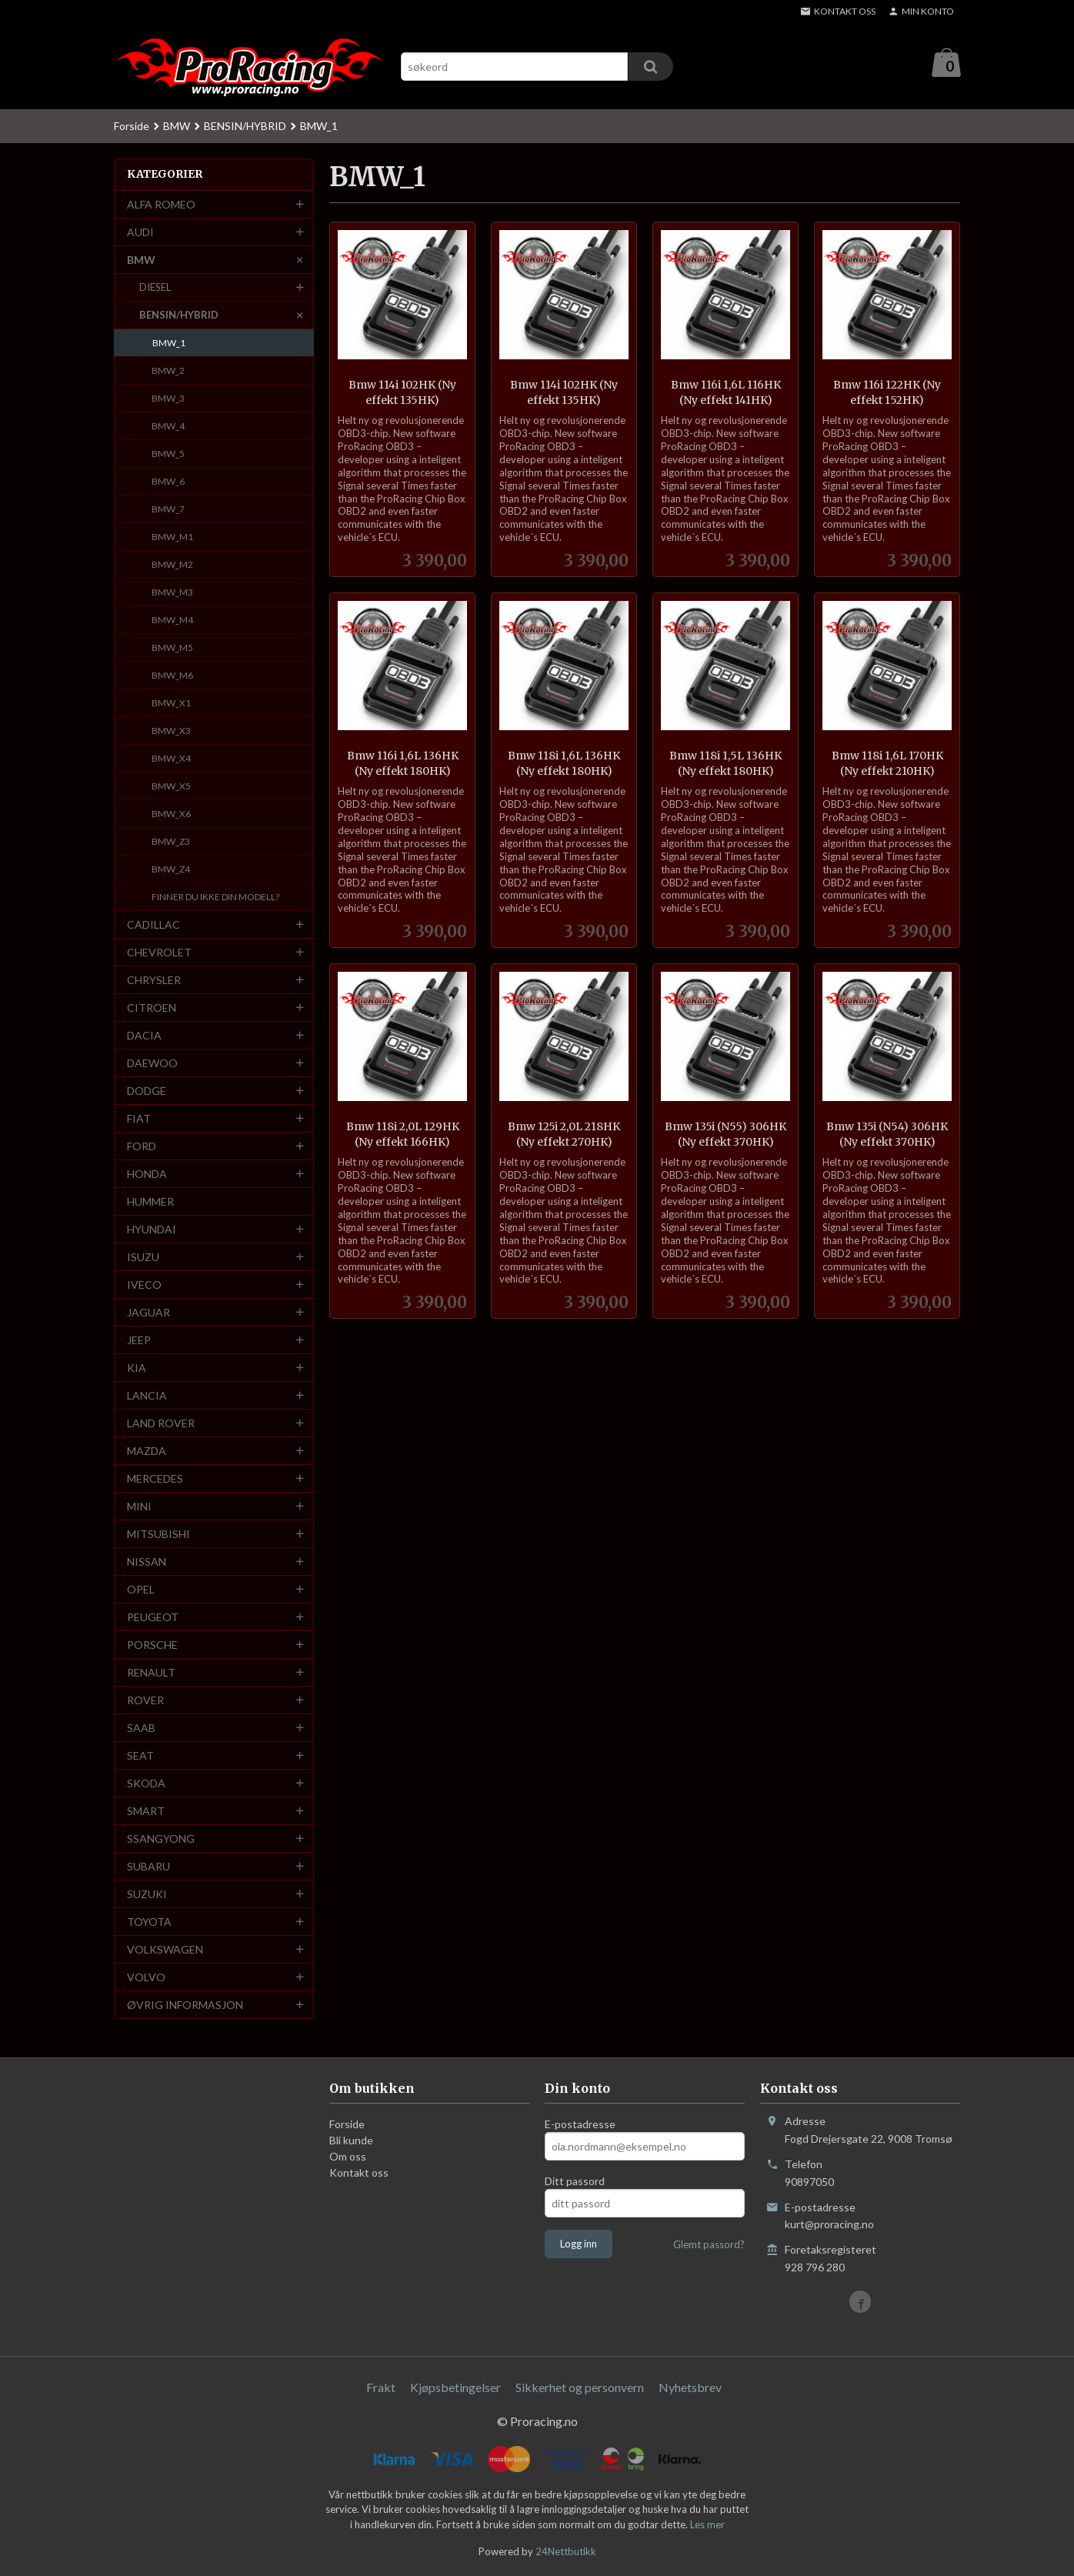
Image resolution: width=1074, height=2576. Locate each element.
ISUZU (143, 1257)
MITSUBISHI (158, 1534)
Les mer (707, 2525)
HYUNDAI (151, 1229)
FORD (141, 1146)
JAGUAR (148, 1313)
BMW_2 (168, 371)
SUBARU (148, 1867)
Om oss (347, 2157)
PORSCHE (152, 1645)
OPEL (141, 1590)
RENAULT (151, 1673)
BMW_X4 (171, 759)
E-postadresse (580, 2124)
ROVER (145, 1700)
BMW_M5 (172, 648)
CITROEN (151, 1008)
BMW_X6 (171, 814)
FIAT (139, 1119)
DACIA (144, 1036)
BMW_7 (168, 510)
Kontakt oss (359, 2173)
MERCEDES (155, 1479)
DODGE (146, 1091)
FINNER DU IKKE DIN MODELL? (215, 897)
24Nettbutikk (565, 2552)
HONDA (147, 1174)
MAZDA (146, 1451)
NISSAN (146, 1562)
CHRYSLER (154, 980)
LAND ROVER (161, 1423)
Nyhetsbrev (690, 2388)
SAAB (141, 1728)
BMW (141, 260)
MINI (139, 1506)
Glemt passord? (709, 2245)
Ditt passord (575, 2181)
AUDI (140, 232)
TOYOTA (149, 1922)
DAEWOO (152, 1063)
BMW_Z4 (171, 870)
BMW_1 (168, 343)
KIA (136, 1368)
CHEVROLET (159, 952)
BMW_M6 (172, 676)
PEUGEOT (152, 1617)
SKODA (146, 1783)
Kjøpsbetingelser (455, 2388)
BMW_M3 (172, 593)
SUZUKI (147, 1894)
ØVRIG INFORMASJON (185, 2005)
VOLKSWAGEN (165, 1950)
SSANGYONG (161, 1839)
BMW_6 (168, 482)
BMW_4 (168, 426)
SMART (146, 1811)
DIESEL (155, 288)
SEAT (140, 1756)
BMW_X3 (171, 731)
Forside (131, 126)
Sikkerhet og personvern (579, 2388)
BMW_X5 (171, 786)
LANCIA (147, 1396)
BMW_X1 (171, 703)
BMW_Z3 (171, 842)
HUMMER (150, 1202)
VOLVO (146, 1977)
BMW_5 (168, 454)
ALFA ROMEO (161, 205)
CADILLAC (153, 925)
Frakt (380, 2388)
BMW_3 (168, 399)
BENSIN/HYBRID (178, 315)
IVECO (144, 1285)
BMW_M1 (172, 537)
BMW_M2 (172, 565)
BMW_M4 (172, 620)
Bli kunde (351, 2140)
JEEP (139, 1340)
